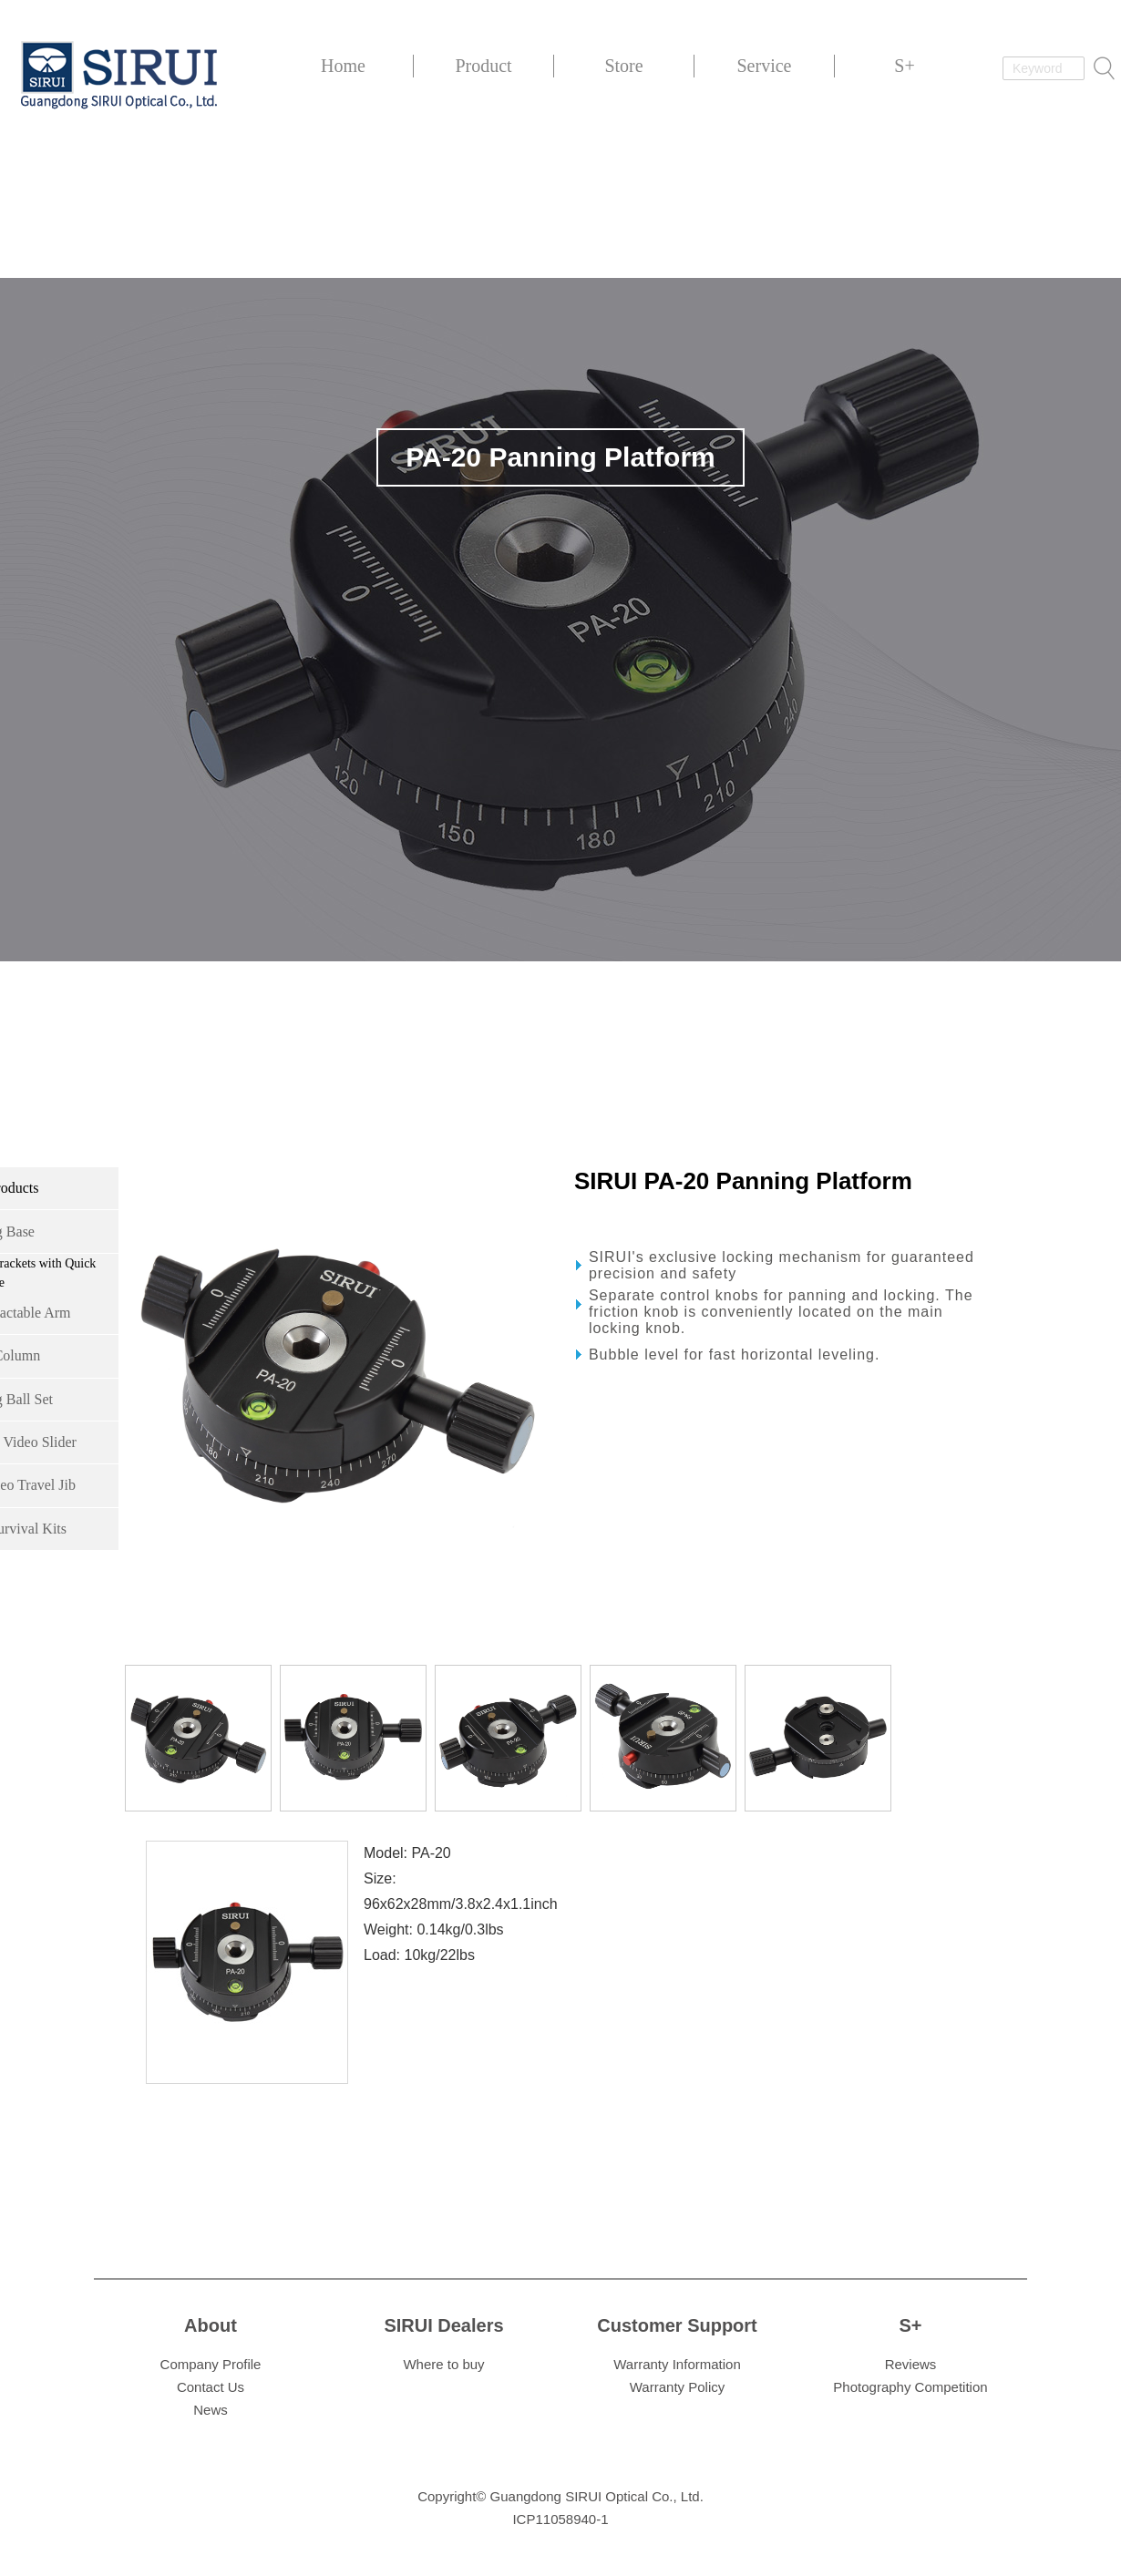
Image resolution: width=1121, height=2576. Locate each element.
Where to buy (443, 2364)
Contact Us (210, 2387)
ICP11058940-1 (560, 2519)
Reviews (911, 2364)
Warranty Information (677, 2364)
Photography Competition (910, 2387)
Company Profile (211, 2364)
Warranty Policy (677, 2387)
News (210, 2409)
